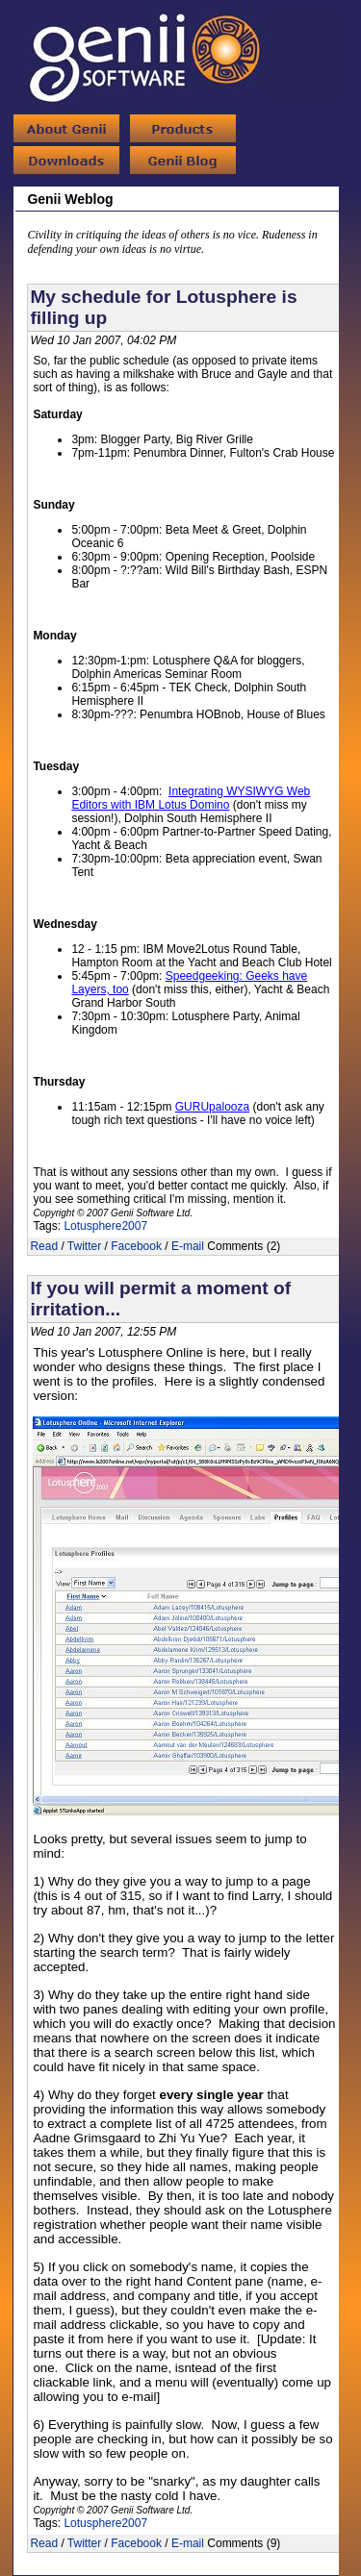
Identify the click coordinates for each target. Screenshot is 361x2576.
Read (44, 1246)
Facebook (136, 1246)
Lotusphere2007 (105, 1226)
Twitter (84, 1246)
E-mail (187, 1246)
